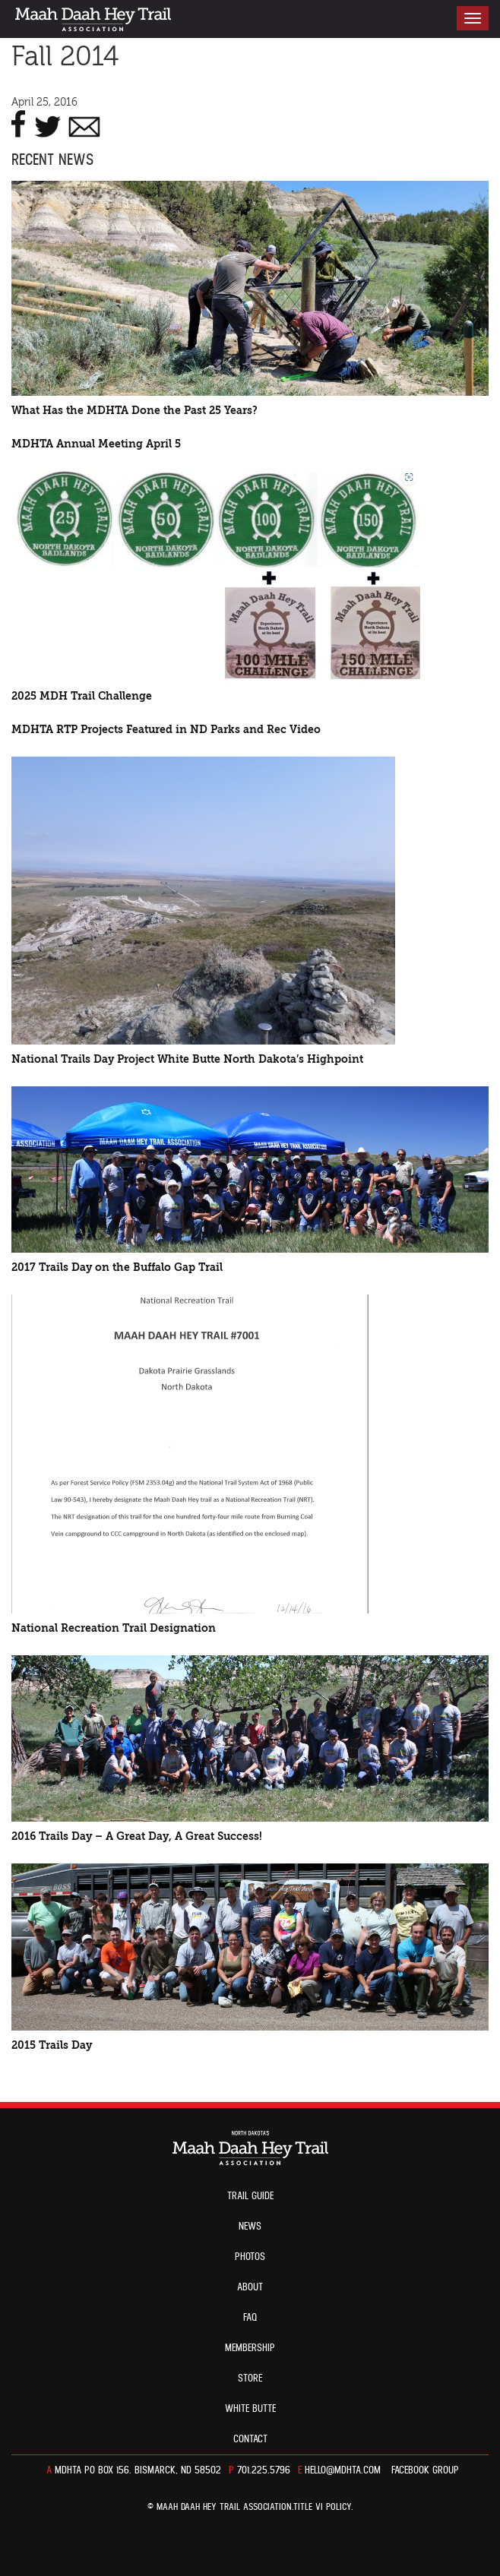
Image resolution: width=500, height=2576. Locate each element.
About (250, 2287)
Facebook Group (425, 2470)
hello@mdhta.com (343, 2470)
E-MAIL (84, 123)
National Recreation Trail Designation (113, 1628)
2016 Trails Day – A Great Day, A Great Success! (136, 1836)
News (250, 2226)
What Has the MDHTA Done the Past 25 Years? (134, 410)
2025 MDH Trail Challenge (81, 696)
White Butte (250, 2409)
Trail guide (250, 2196)
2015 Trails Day (51, 2045)
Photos (250, 2257)
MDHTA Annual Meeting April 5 (96, 444)
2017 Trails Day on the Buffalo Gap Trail (117, 1267)
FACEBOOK (19, 123)
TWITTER (47, 123)
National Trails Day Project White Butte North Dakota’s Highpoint (187, 1059)
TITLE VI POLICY (322, 2507)
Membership (250, 2348)
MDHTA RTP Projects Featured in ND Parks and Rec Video (166, 729)
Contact (250, 2439)
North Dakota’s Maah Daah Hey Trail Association (93, 19)
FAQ (250, 2317)
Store (250, 2378)
